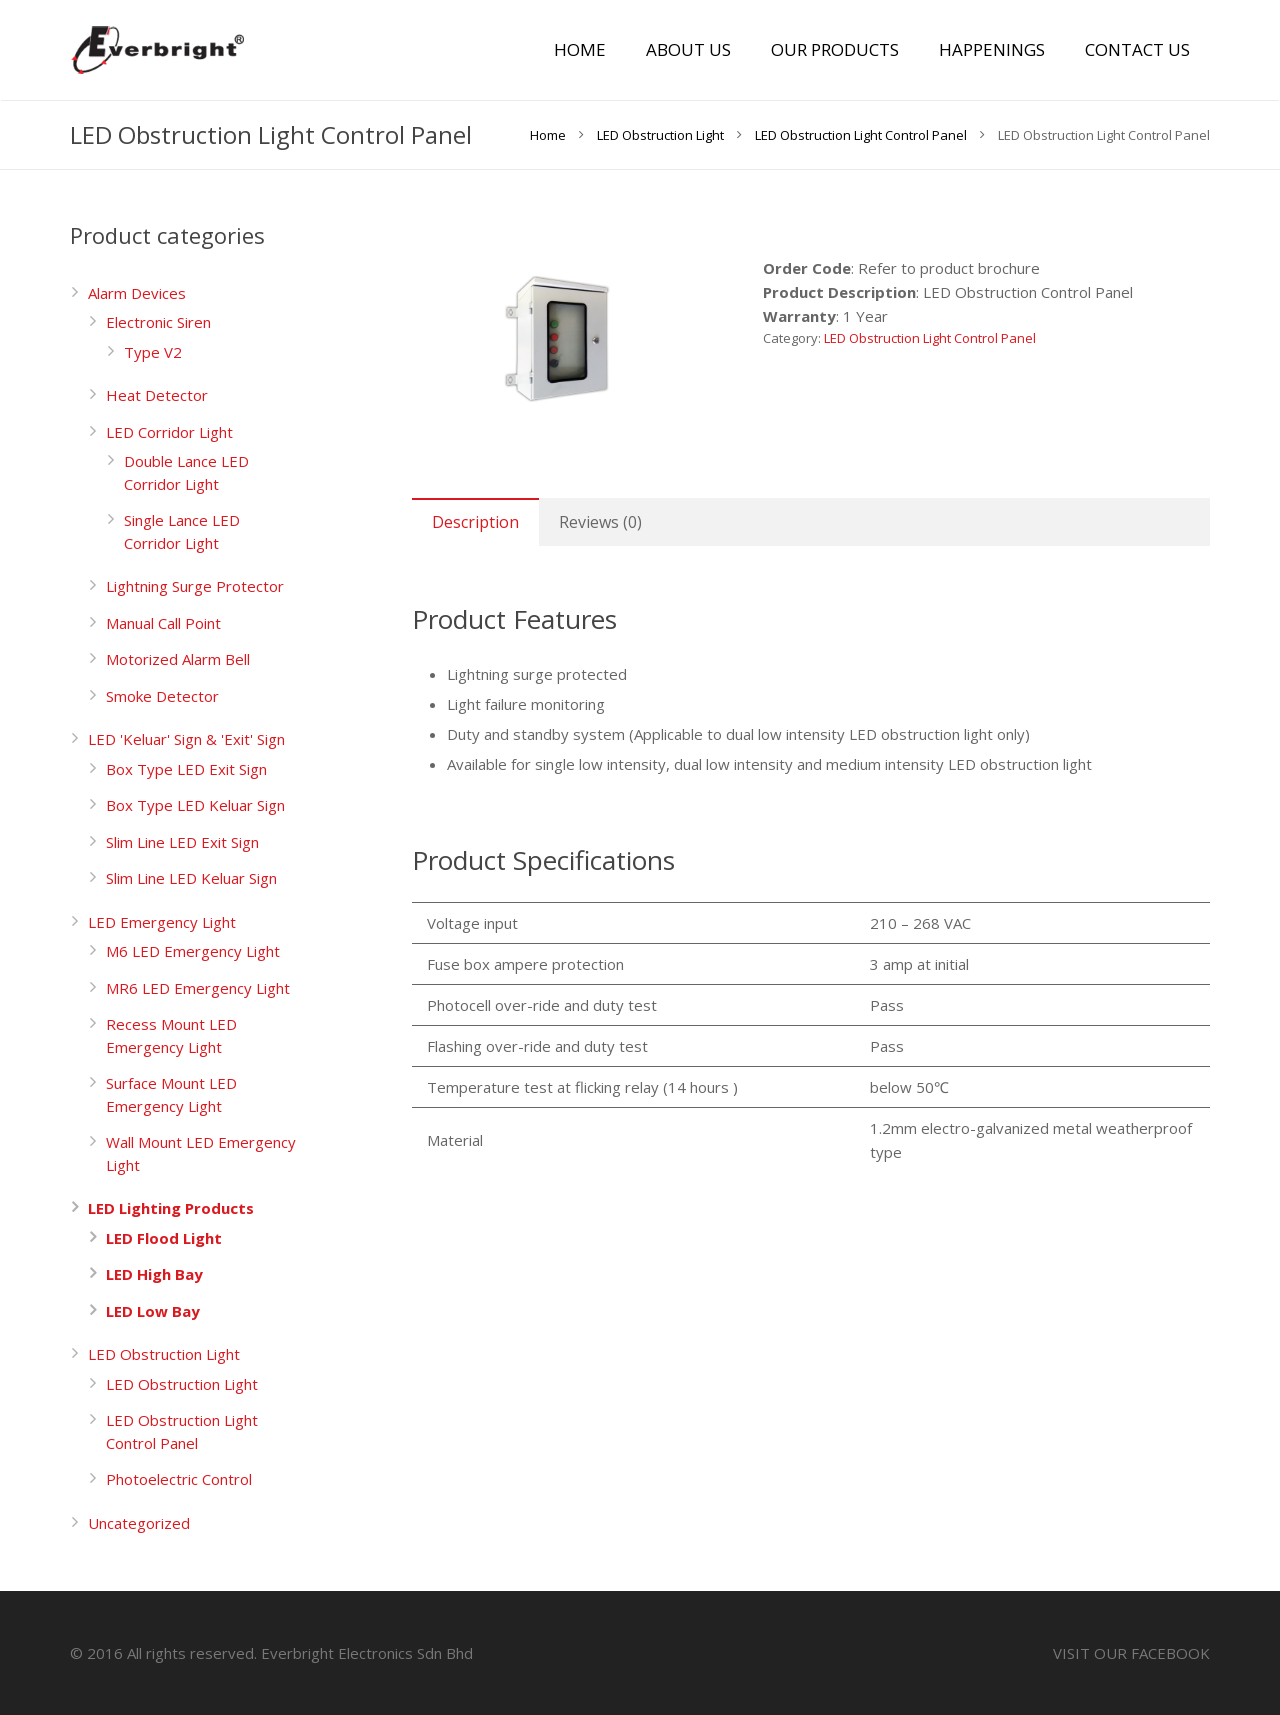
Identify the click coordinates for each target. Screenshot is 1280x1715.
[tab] (475, 522)
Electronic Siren (158, 322)
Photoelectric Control (179, 1479)
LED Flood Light (164, 1238)
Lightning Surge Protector (195, 586)
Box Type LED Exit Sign (186, 769)
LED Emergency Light (162, 922)
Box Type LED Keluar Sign (195, 805)
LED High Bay (154, 1274)
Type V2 (153, 352)
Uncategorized (139, 1523)
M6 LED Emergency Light (193, 951)
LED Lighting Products (171, 1208)
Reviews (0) (600, 522)
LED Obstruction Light (164, 1354)
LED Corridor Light (169, 432)
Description (475, 522)
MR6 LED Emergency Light (198, 988)
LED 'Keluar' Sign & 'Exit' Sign (186, 739)
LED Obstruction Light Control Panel (930, 338)
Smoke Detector (162, 696)
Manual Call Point (163, 623)
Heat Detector (157, 395)
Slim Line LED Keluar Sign (191, 878)
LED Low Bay (153, 1311)
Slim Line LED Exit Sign (182, 842)
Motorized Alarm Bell (178, 659)
